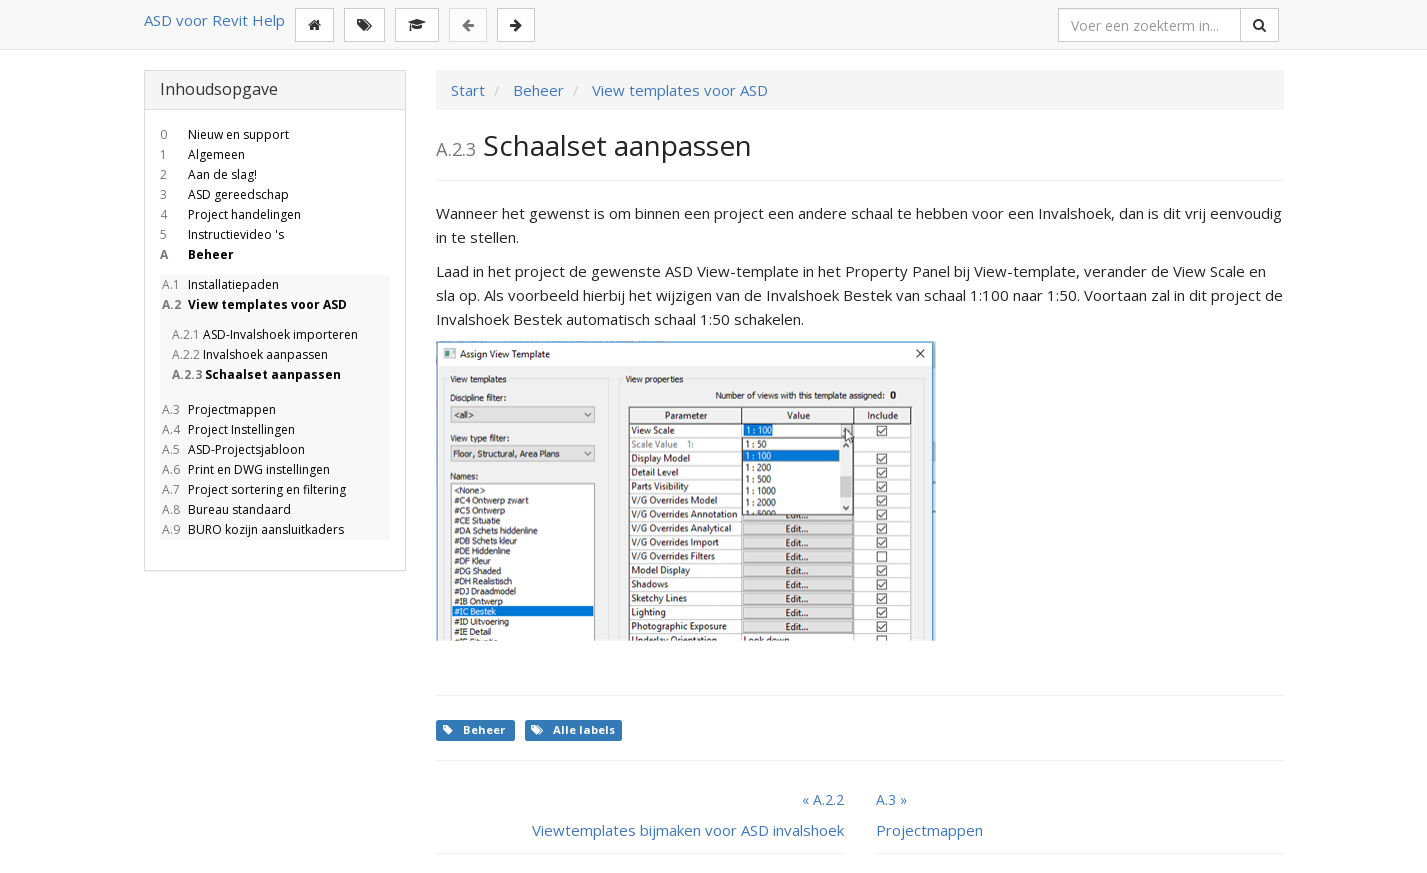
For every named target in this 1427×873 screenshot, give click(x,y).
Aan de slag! (208, 174)
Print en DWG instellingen (245, 469)
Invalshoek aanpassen (249, 354)
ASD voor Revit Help (214, 20)
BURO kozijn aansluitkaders (252, 529)
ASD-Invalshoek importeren (264, 334)
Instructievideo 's (222, 234)
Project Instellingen (227, 429)
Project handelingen (230, 214)
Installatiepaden (219, 284)
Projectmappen (218, 409)
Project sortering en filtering (253, 489)
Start (468, 90)
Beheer (197, 254)
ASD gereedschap (224, 194)
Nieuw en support (224, 134)
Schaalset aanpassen (255, 374)
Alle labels (573, 729)
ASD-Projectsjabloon (232, 449)
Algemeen (202, 154)
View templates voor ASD (253, 304)
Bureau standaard (225, 509)
